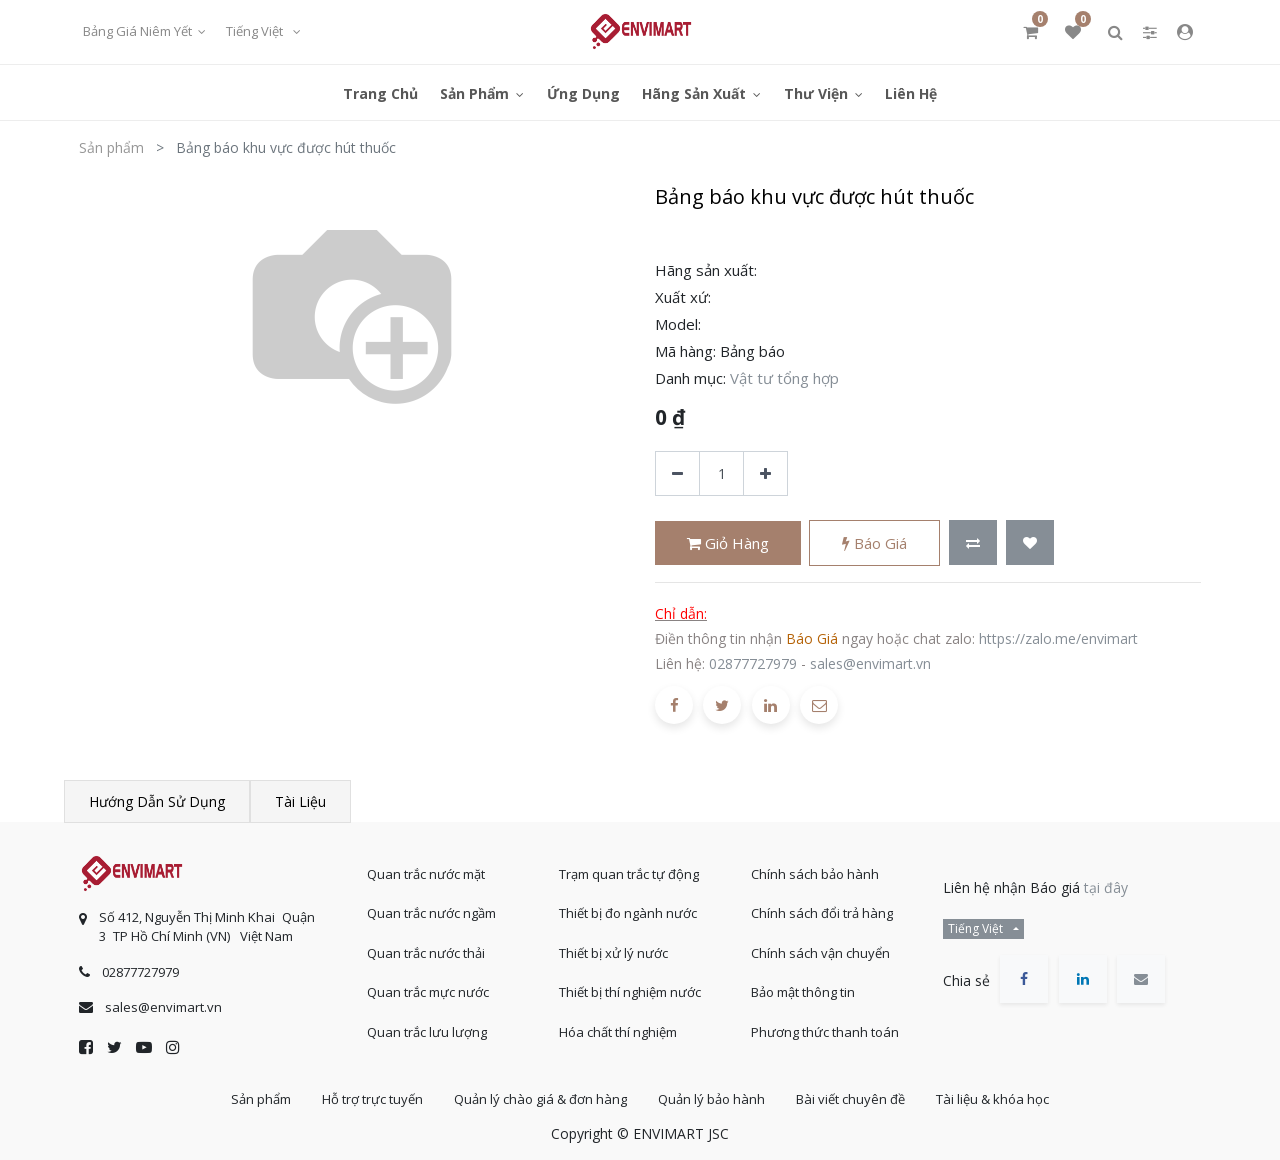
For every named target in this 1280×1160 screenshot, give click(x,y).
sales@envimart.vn (870, 663)
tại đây (1106, 887)
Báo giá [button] (874, 543)
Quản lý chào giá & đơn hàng (540, 1099)
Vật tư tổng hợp (784, 378)
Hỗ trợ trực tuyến (372, 1099)
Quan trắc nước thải (426, 953)
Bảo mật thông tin (803, 992)
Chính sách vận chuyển (820, 953)
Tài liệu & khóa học (992, 1099)
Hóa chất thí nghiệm (618, 1032)
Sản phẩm (111, 147)
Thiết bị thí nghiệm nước (630, 992)
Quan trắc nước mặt (426, 874)
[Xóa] (677, 473)
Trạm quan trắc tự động (629, 874)
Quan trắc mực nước (428, 992)
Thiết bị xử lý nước (613, 953)
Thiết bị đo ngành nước (628, 913)
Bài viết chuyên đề (850, 1099)
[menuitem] (380, 92)
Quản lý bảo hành (711, 1099)
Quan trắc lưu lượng (427, 1032)
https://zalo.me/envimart (1058, 638)
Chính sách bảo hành (815, 874)
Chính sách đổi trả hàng (822, 913)
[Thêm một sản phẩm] (765, 473)
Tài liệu (300, 801)
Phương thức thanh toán (825, 1032)
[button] (973, 542)
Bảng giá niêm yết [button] (139, 31)
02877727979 (753, 663)
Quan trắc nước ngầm (431, 913)
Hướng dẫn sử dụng (157, 801)
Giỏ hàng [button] (728, 543)
